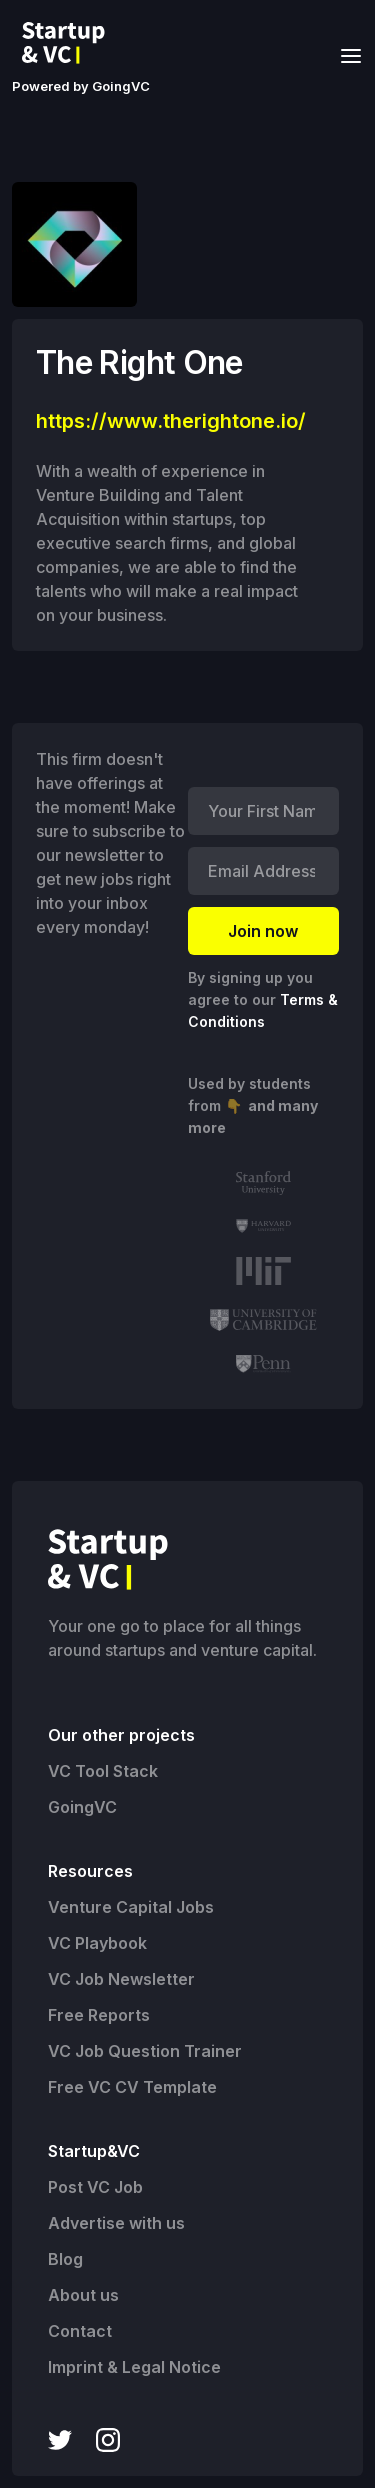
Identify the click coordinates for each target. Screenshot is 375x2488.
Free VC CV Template (132, 2087)
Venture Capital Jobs (131, 1907)
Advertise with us (116, 2223)
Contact (80, 2331)
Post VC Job (95, 2187)
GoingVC (82, 1807)
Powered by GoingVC (81, 86)
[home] (69, 43)
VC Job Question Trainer (145, 2051)
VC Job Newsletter (121, 1979)
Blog (65, 2259)
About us (83, 2295)
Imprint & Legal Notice (134, 2367)
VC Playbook (97, 1943)
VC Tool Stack (103, 1771)
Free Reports (99, 2015)
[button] (345, 54)
